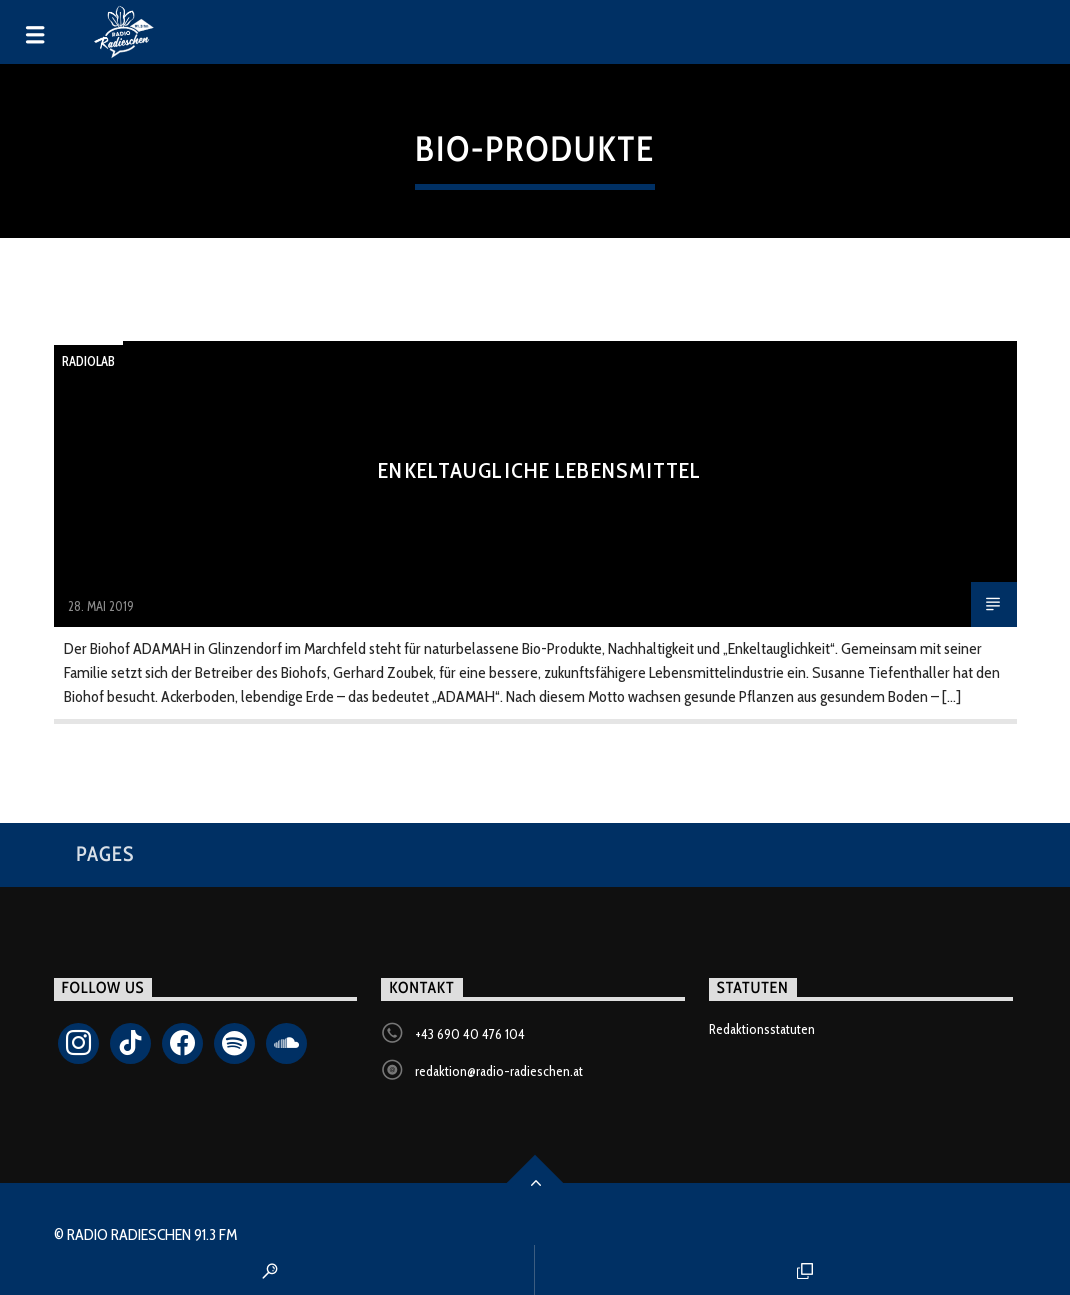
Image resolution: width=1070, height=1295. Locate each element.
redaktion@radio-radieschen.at (499, 1071)
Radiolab (88, 361)
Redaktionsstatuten (762, 1029)
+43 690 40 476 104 (470, 1034)
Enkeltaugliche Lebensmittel (539, 470)
